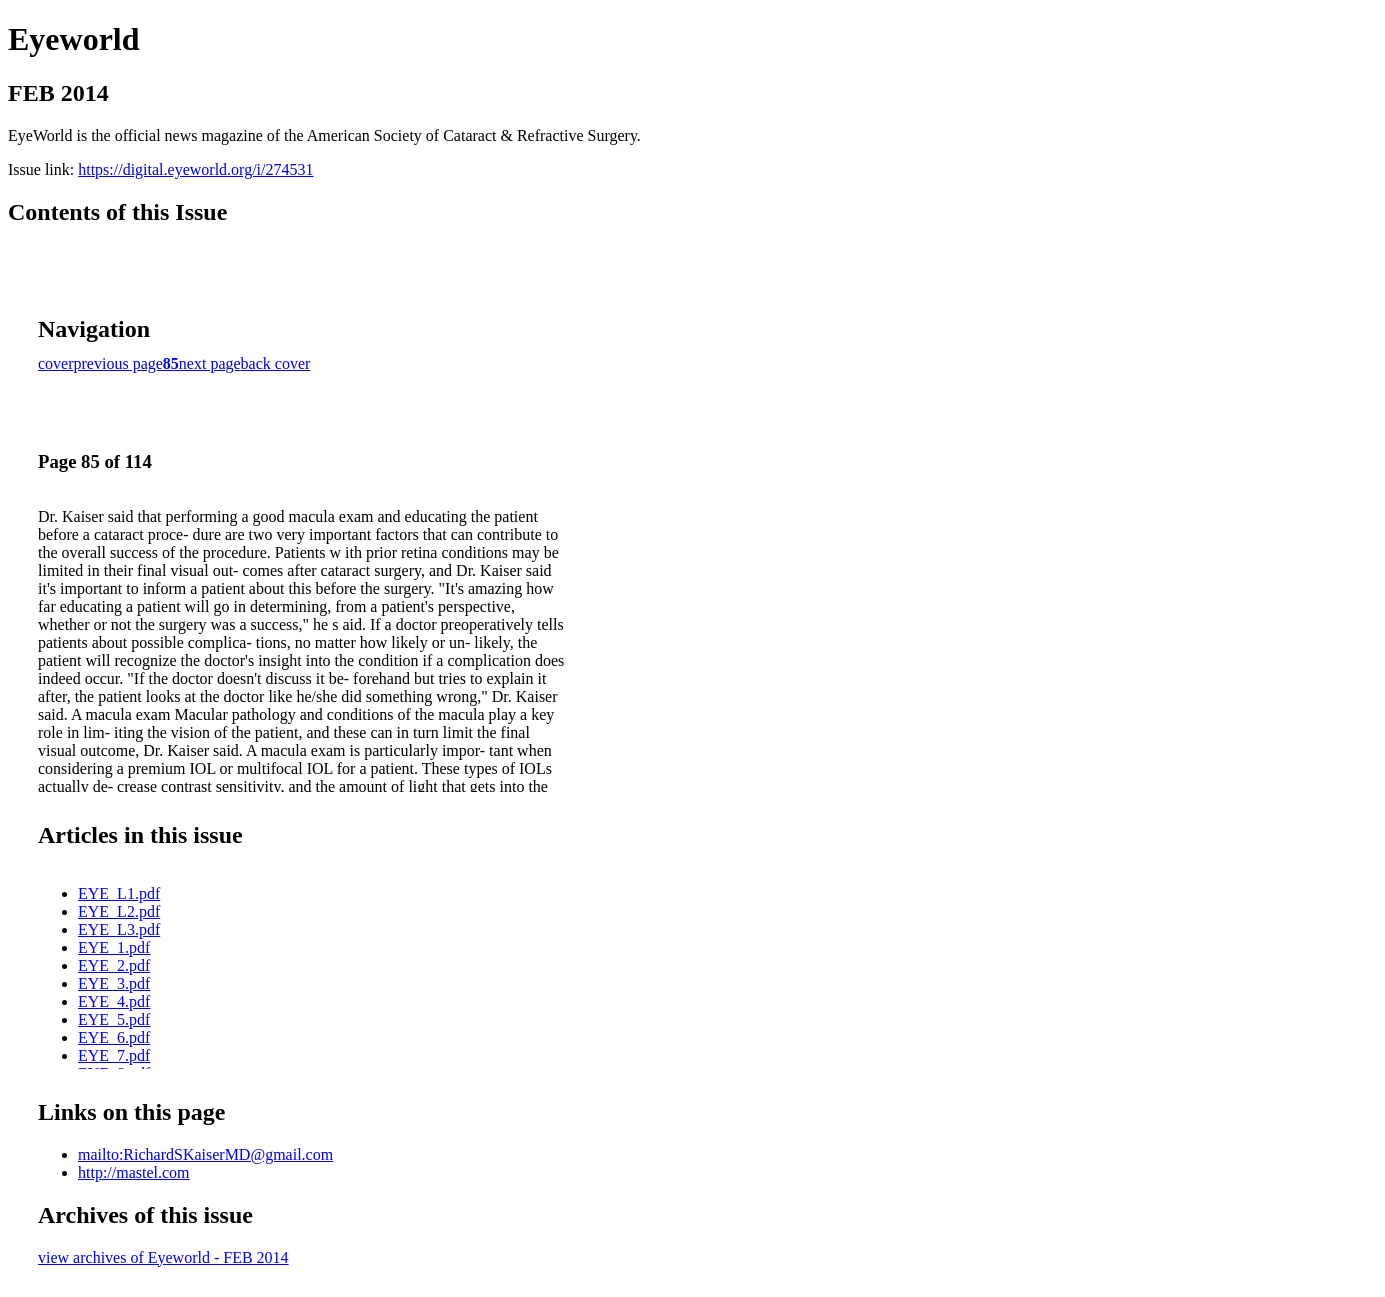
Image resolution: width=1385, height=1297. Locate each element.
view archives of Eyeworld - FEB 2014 (163, 1257)
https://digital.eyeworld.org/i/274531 (195, 169)
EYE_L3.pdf (119, 929)
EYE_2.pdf (114, 965)
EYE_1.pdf (114, 947)
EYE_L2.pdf (119, 911)
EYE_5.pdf (114, 1019)
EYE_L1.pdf (119, 893)
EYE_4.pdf (114, 1001)
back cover (276, 363)
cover (56, 363)
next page (210, 363)
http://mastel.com (134, 1172)
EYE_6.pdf (114, 1037)
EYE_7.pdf (114, 1055)
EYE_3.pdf (114, 983)
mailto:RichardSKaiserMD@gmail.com (205, 1154)
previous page (118, 363)
